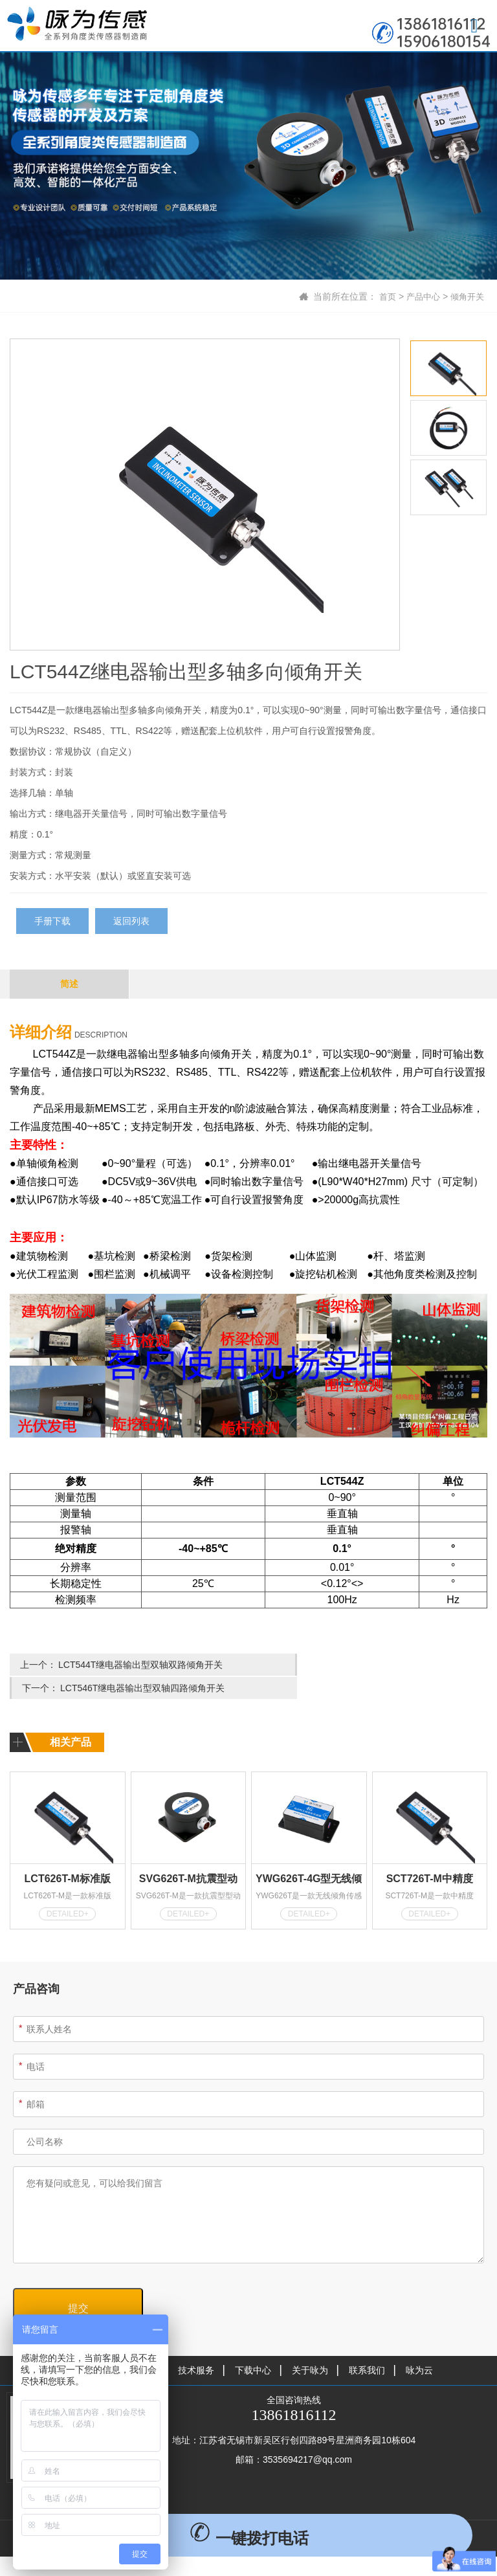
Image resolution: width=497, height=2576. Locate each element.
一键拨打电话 (248, 2538)
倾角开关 (466, 296)
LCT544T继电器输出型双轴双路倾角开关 (140, 1665)
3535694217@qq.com (307, 2435)
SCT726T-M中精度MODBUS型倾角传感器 (429, 1856)
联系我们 (367, 2345)
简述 (69, 984)
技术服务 (196, 2345)
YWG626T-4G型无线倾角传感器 (309, 1856)
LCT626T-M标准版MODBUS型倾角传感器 (67, 1856)
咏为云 (419, 2345)
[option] (204, 494)
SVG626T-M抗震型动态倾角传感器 (188, 1856)
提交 (78, 2283)
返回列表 (131, 921)
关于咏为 (310, 2345)
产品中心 (419, 296)
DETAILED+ (68, 1889)
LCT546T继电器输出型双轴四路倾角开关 (384, 1665)
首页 (382, 296)
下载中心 (253, 2345)
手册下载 (52, 921)
